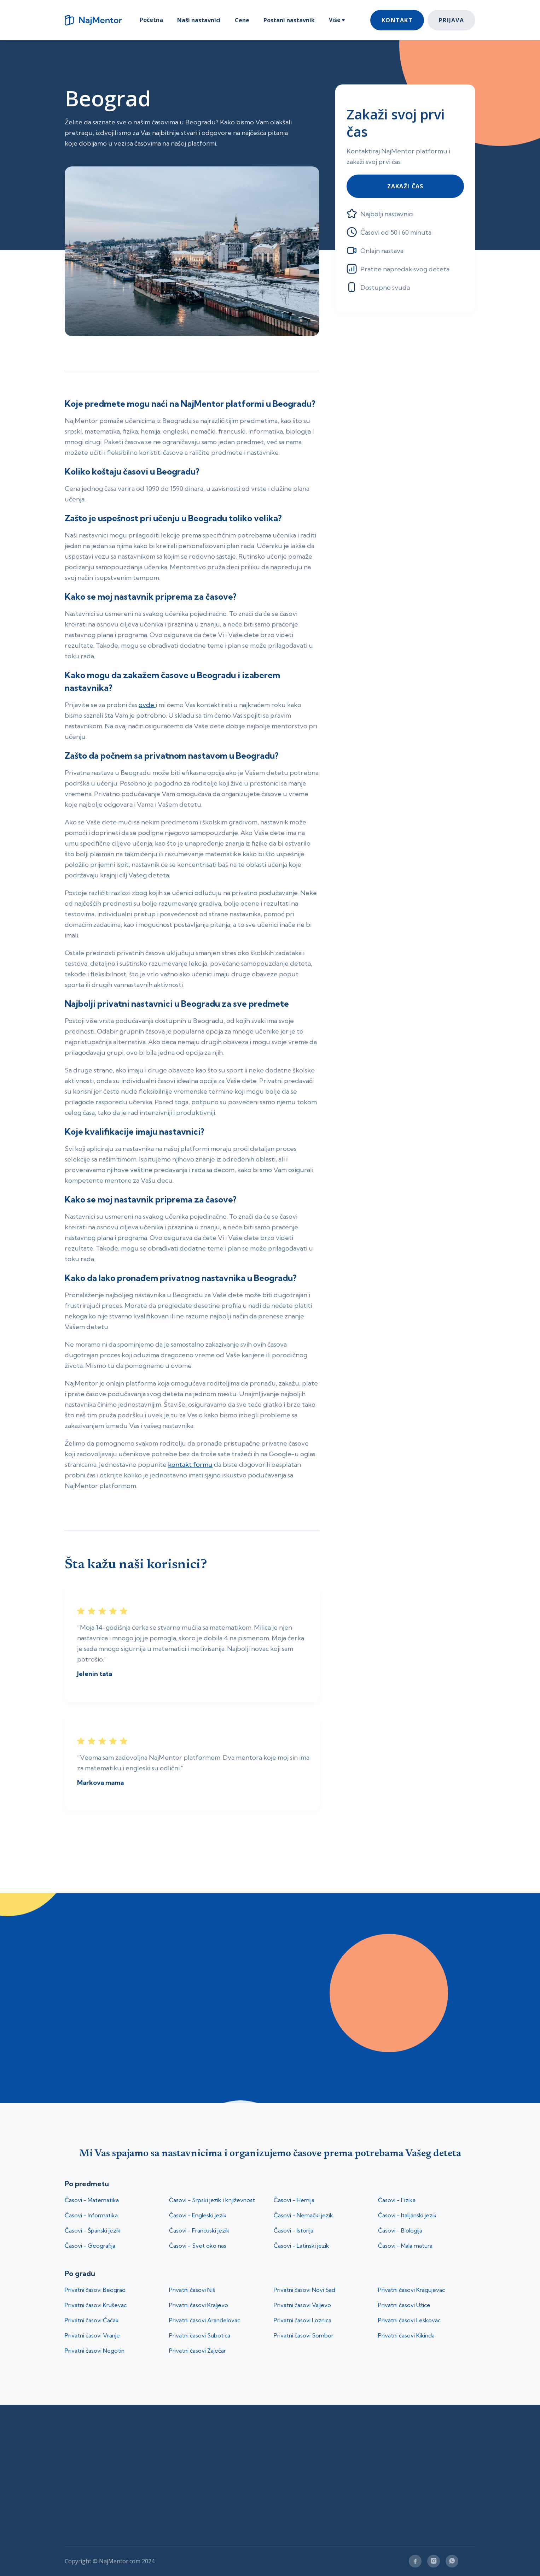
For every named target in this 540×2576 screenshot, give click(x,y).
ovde (147, 705)
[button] (337, 20)
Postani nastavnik (289, 20)
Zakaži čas (405, 186)
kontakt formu (190, 1464)
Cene (242, 20)
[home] (96, 20)
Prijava (451, 20)
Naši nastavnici (199, 20)
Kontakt (397, 20)
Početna (151, 20)
